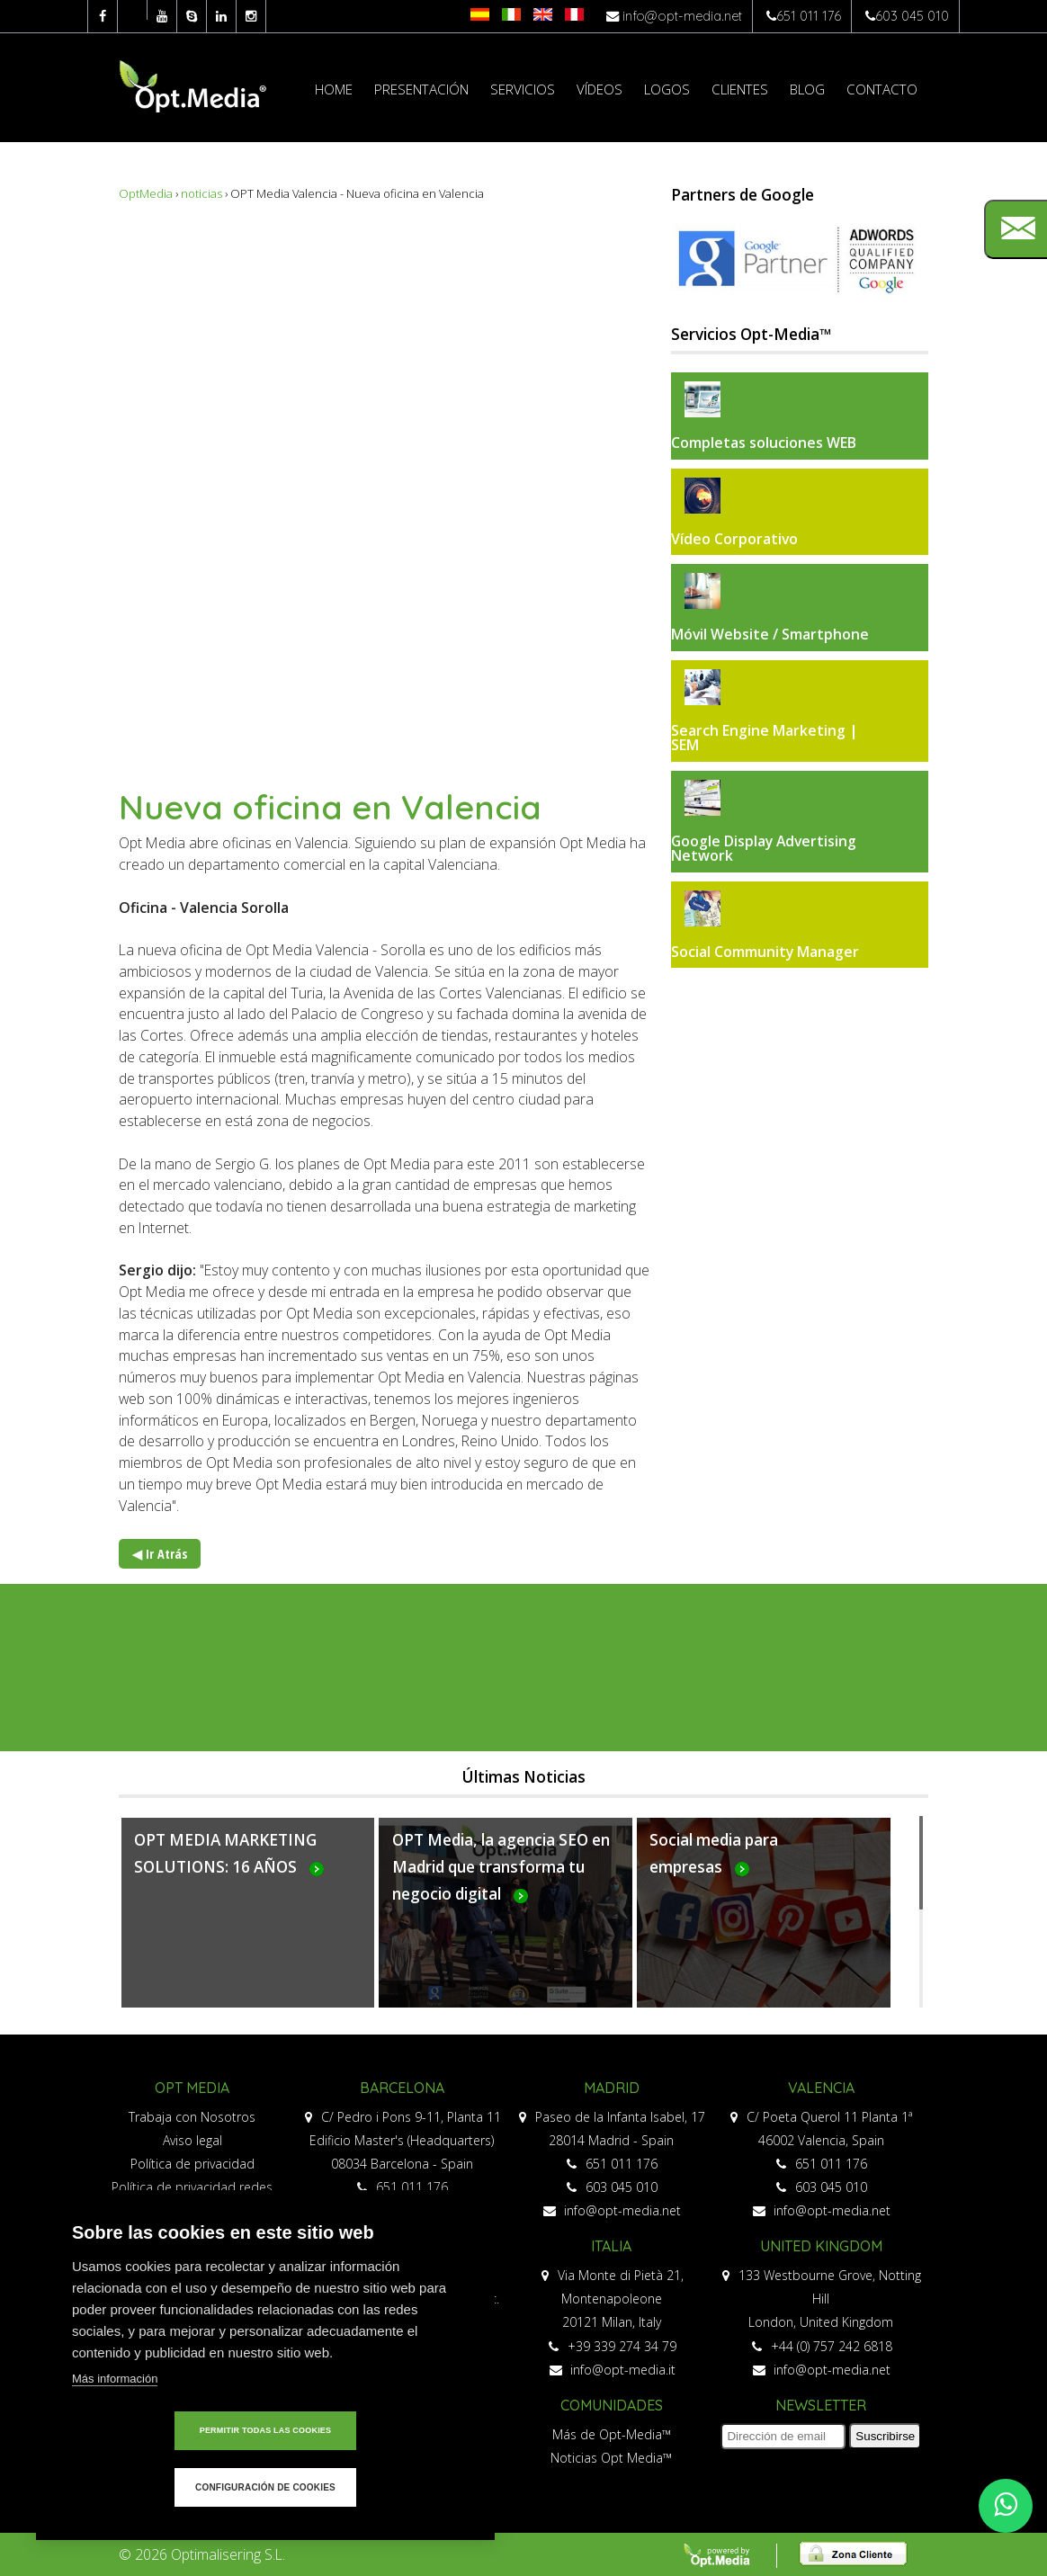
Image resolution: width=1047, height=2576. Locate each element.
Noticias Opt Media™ (611, 2457)
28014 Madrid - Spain (611, 2140)
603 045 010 (912, 16)
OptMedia (146, 193)
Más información (114, 2435)
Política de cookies (192, 2233)
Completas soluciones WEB (763, 442)
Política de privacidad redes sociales (192, 2198)
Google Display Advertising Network (763, 848)
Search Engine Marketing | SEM (764, 737)
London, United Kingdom (820, 2321)
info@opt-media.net (682, 16)
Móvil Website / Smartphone (770, 634)
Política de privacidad (192, 2163)
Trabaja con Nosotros (192, 2116)
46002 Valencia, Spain (821, 2140)
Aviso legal (192, 2140)
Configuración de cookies (369, 2487)
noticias (201, 193)
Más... (248, 1922)
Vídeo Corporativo (734, 539)
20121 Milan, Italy (611, 2321)
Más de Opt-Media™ (611, 2434)
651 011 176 (808, 16)
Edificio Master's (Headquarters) (401, 2140)
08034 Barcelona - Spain (402, 2163)
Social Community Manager (765, 952)
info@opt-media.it (613, 2369)
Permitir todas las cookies (162, 2486)
